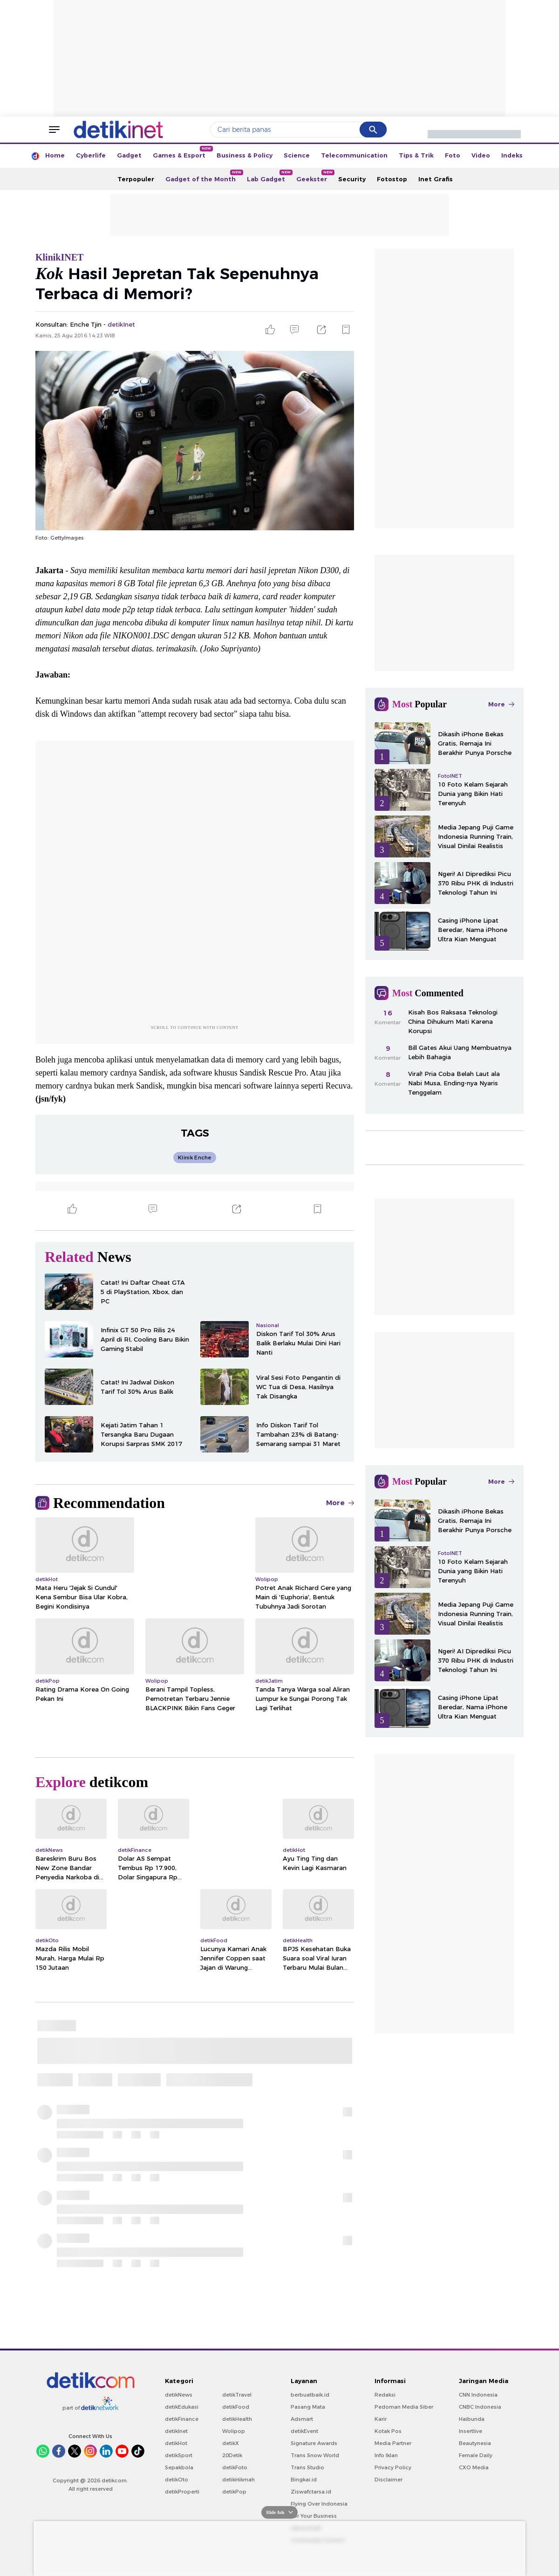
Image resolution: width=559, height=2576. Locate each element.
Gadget (129, 155)
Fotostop (392, 179)
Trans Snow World (315, 2455)
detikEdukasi (181, 2407)
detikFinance (181, 2419)
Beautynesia (475, 2443)
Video (480, 155)
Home (55, 155)
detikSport (178, 2455)
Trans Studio (307, 2467)
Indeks (512, 155)
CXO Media (474, 2467)
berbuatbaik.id (310, 2394)
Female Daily (475, 2455)
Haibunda (471, 2419)
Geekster (314, 176)
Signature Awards (314, 2443)
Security (352, 179)
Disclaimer (388, 2479)
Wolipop (233, 2431)
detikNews (178, 2394)
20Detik (232, 2455)
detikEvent (304, 2431)
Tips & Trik (416, 155)
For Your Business (314, 2516)
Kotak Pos (388, 2431)
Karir (381, 2419)
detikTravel (237, 2394)
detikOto (176, 2479)
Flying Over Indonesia (319, 2504)
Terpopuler (135, 179)
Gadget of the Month (203, 176)
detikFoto (234, 2467)
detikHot (176, 2443)
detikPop (234, 2491)
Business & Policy (245, 155)
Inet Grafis (435, 179)
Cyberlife (91, 155)
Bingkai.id (304, 2479)
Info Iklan (386, 2455)
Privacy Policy (393, 2467)
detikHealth (237, 2419)
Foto (452, 155)
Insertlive (470, 2431)
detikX (230, 2443)
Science (297, 155)
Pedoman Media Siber (404, 2407)
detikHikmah (238, 2479)
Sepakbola (179, 2467)
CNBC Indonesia (480, 2407)
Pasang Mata (308, 2407)
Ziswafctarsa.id (311, 2491)
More (340, 1503)
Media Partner (393, 2443)
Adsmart (302, 2419)
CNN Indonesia (478, 2394)
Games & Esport (182, 152)
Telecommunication (354, 155)
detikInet (176, 2431)
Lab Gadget (269, 176)
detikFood (235, 2407)
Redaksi (385, 2394)
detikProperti (182, 2491)
